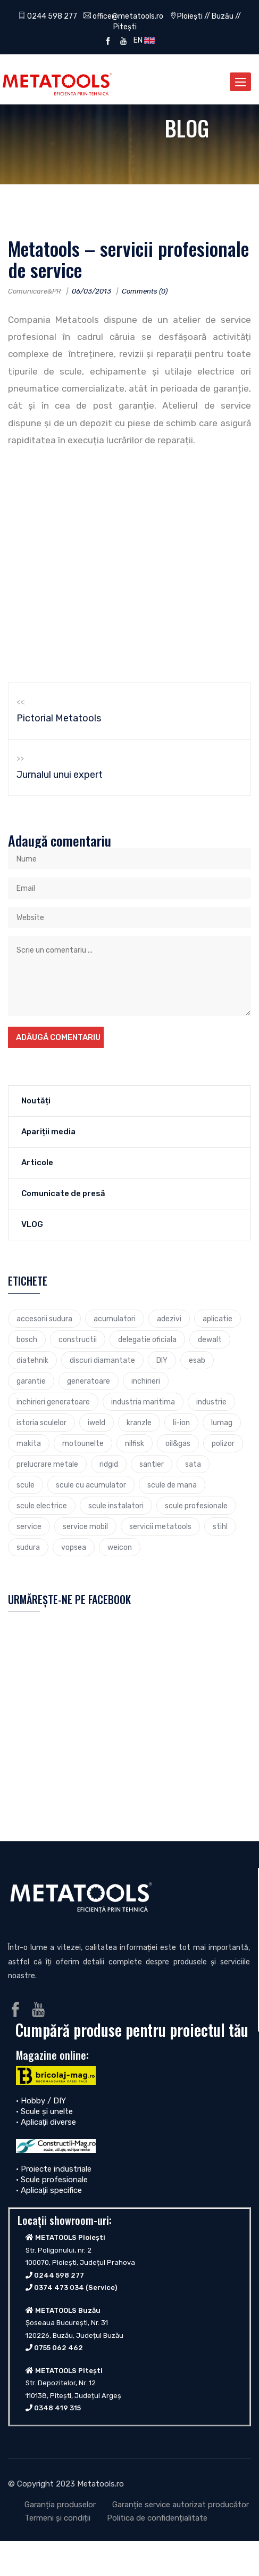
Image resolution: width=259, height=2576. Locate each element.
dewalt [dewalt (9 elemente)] (210, 1339)
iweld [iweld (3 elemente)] (96, 1422)
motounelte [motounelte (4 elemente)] (83, 1443)
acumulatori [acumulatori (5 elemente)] (115, 1318)
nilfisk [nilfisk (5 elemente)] (134, 1443)
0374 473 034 (59, 2287)
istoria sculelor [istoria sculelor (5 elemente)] (41, 1422)
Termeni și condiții (57, 2518)
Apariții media (48, 1131)
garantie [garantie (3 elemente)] (31, 1381)
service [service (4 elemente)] (28, 1526)
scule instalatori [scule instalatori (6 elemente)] (116, 1505)
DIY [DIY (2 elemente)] (162, 1360)
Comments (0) (145, 291)
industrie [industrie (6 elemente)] (211, 1401)
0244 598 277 (47, 16)
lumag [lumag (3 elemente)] (221, 1422)
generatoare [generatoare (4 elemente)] (88, 1381)
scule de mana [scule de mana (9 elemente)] (172, 1485)
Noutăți (36, 1101)
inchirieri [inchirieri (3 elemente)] (145, 1381)
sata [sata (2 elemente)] (193, 1464)
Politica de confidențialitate (157, 2518)
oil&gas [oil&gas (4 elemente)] (177, 1443)
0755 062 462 (58, 2348)
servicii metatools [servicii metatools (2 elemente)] (160, 1526)
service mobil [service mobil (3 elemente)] (85, 1526)
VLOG (32, 1224)
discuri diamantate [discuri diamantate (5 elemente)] (102, 1360)
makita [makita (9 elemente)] (28, 1443)
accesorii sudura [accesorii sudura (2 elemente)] (44, 1318)
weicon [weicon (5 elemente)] (119, 1547)
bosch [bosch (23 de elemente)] (26, 1339)
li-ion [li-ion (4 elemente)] (181, 1422)
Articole (37, 1162)
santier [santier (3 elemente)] (151, 1464)
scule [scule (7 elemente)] (25, 1485)
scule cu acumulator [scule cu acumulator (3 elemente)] (91, 1485)
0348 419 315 (57, 2408)
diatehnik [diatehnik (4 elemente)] (32, 1360)
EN (142, 40)
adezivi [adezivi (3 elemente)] (169, 1318)
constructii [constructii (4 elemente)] (78, 1339)
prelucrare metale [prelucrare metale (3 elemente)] (47, 1464)
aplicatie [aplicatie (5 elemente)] (217, 1318)
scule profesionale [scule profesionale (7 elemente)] (196, 1505)
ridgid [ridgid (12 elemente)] (108, 1464)
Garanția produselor (60, 2504)
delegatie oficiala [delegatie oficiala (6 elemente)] (147, 1339)
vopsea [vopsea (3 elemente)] (73, 1547)
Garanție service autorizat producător (180, 2504)
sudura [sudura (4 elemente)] (28, 1547)
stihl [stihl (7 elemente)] (220, 1526)
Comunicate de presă (63, 1193)
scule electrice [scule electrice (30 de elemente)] (41, 1505)
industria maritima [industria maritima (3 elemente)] (143, 1401)
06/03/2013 (91, 291)
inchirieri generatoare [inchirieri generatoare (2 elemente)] (53, 1401)
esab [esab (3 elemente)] (197, 1360)
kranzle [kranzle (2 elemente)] (139, 1422)
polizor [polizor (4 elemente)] (223, 1443)
